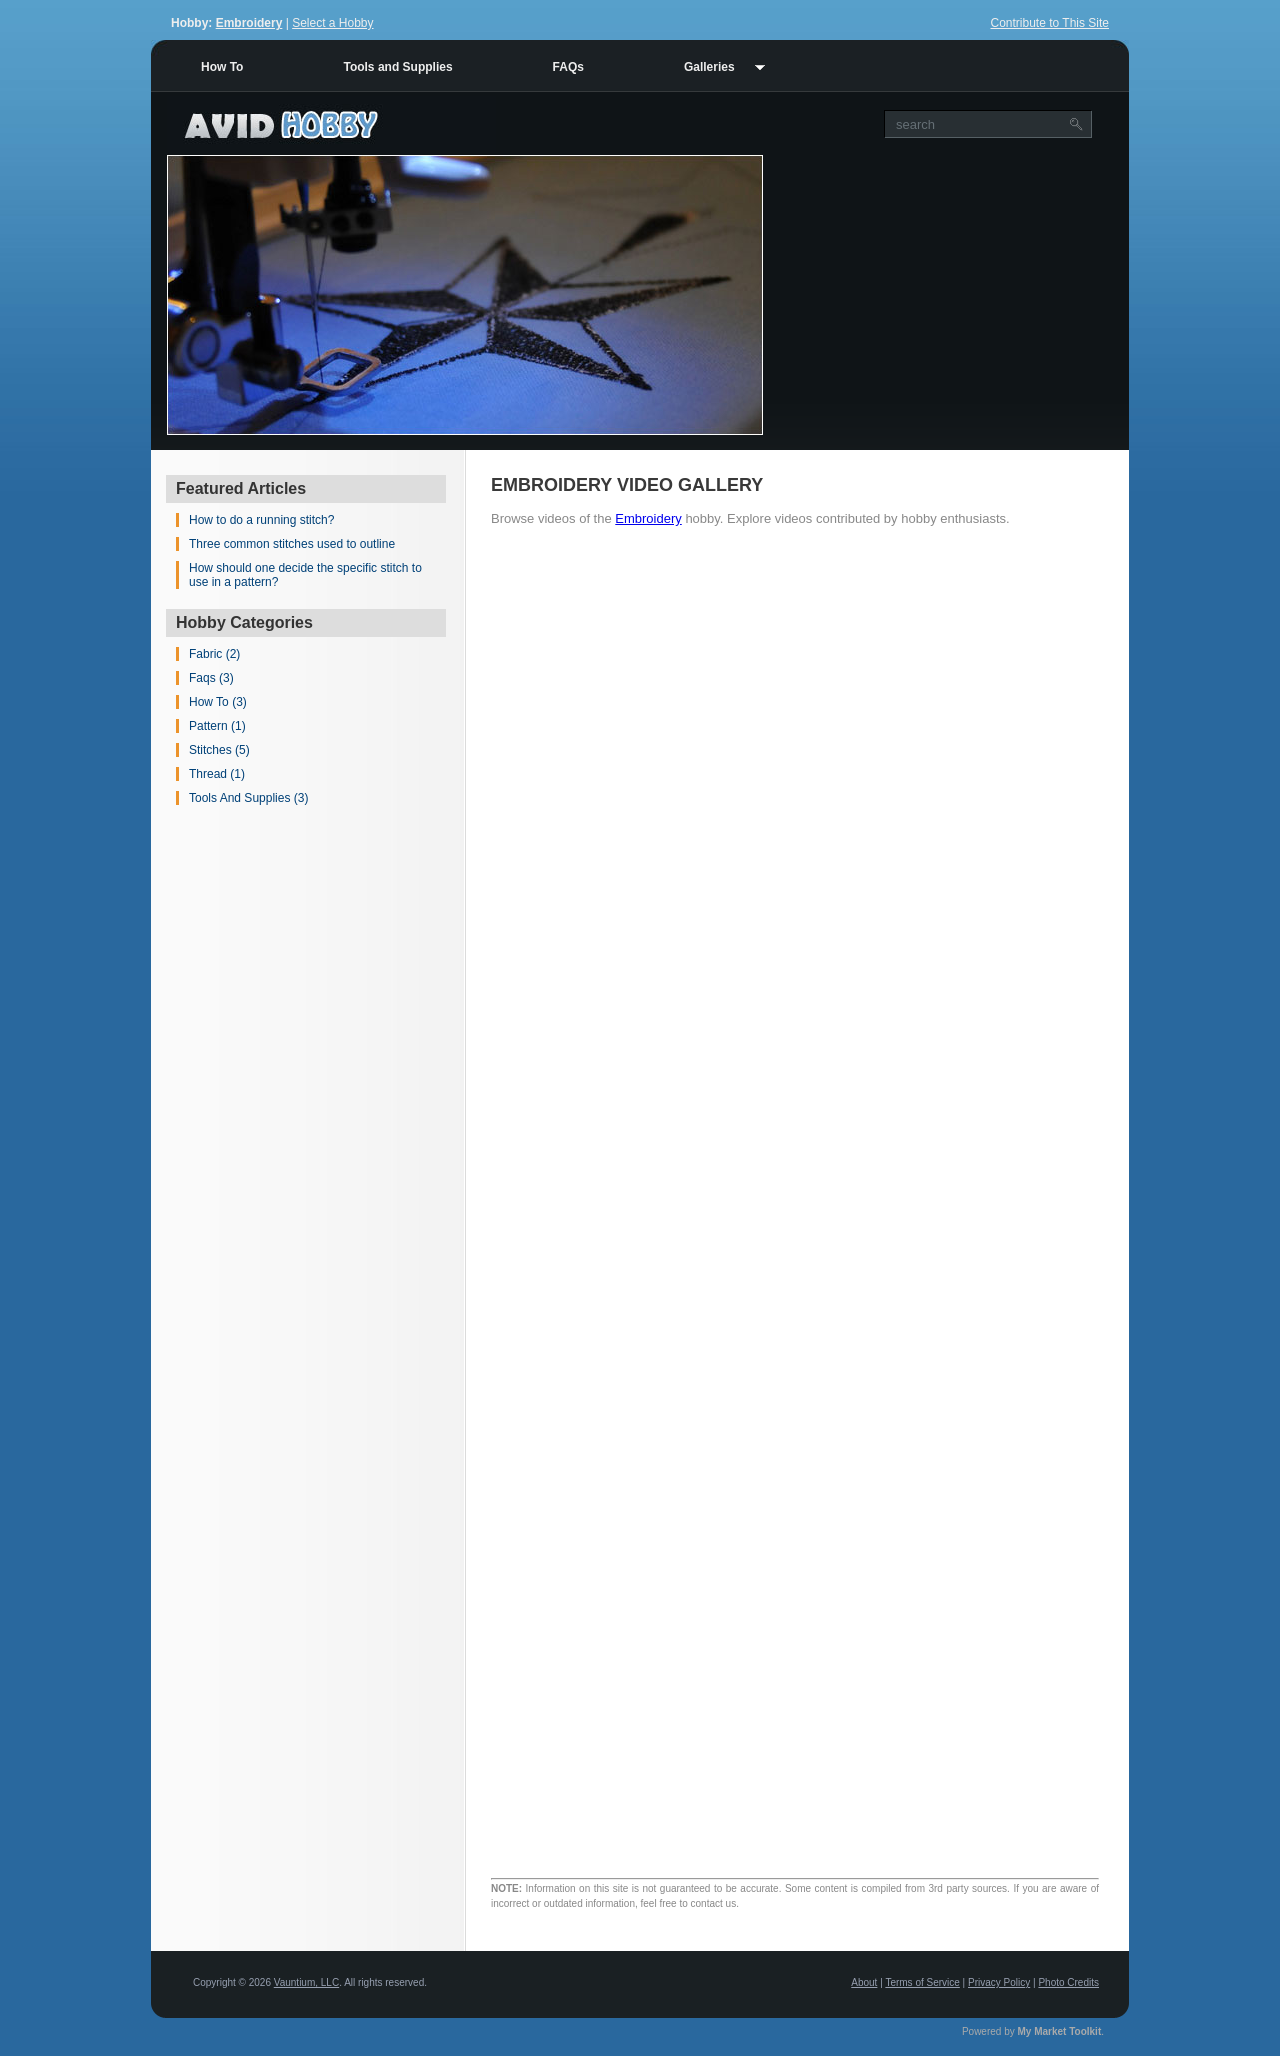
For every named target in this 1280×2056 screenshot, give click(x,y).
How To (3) (218, 702)
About (864, 1982)
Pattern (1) (217, 726)
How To (222, 67)
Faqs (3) (211, 678)
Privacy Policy (999, 1982)
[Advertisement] (946, 295)
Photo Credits (1068, 1982)
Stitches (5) (219, 750)
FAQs (568, 67)
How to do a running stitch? (261, 520)
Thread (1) (217, 774)
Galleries (709, 67)
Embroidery (249, 23)
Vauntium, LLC (306, 1982)
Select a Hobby (332, 23)
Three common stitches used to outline (292, 544)
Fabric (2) (214, 654)
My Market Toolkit (1060, 2031)
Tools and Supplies (397, 67)
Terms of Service (922, 1982)
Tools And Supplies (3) (248, 798)
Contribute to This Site (1049, 23)
